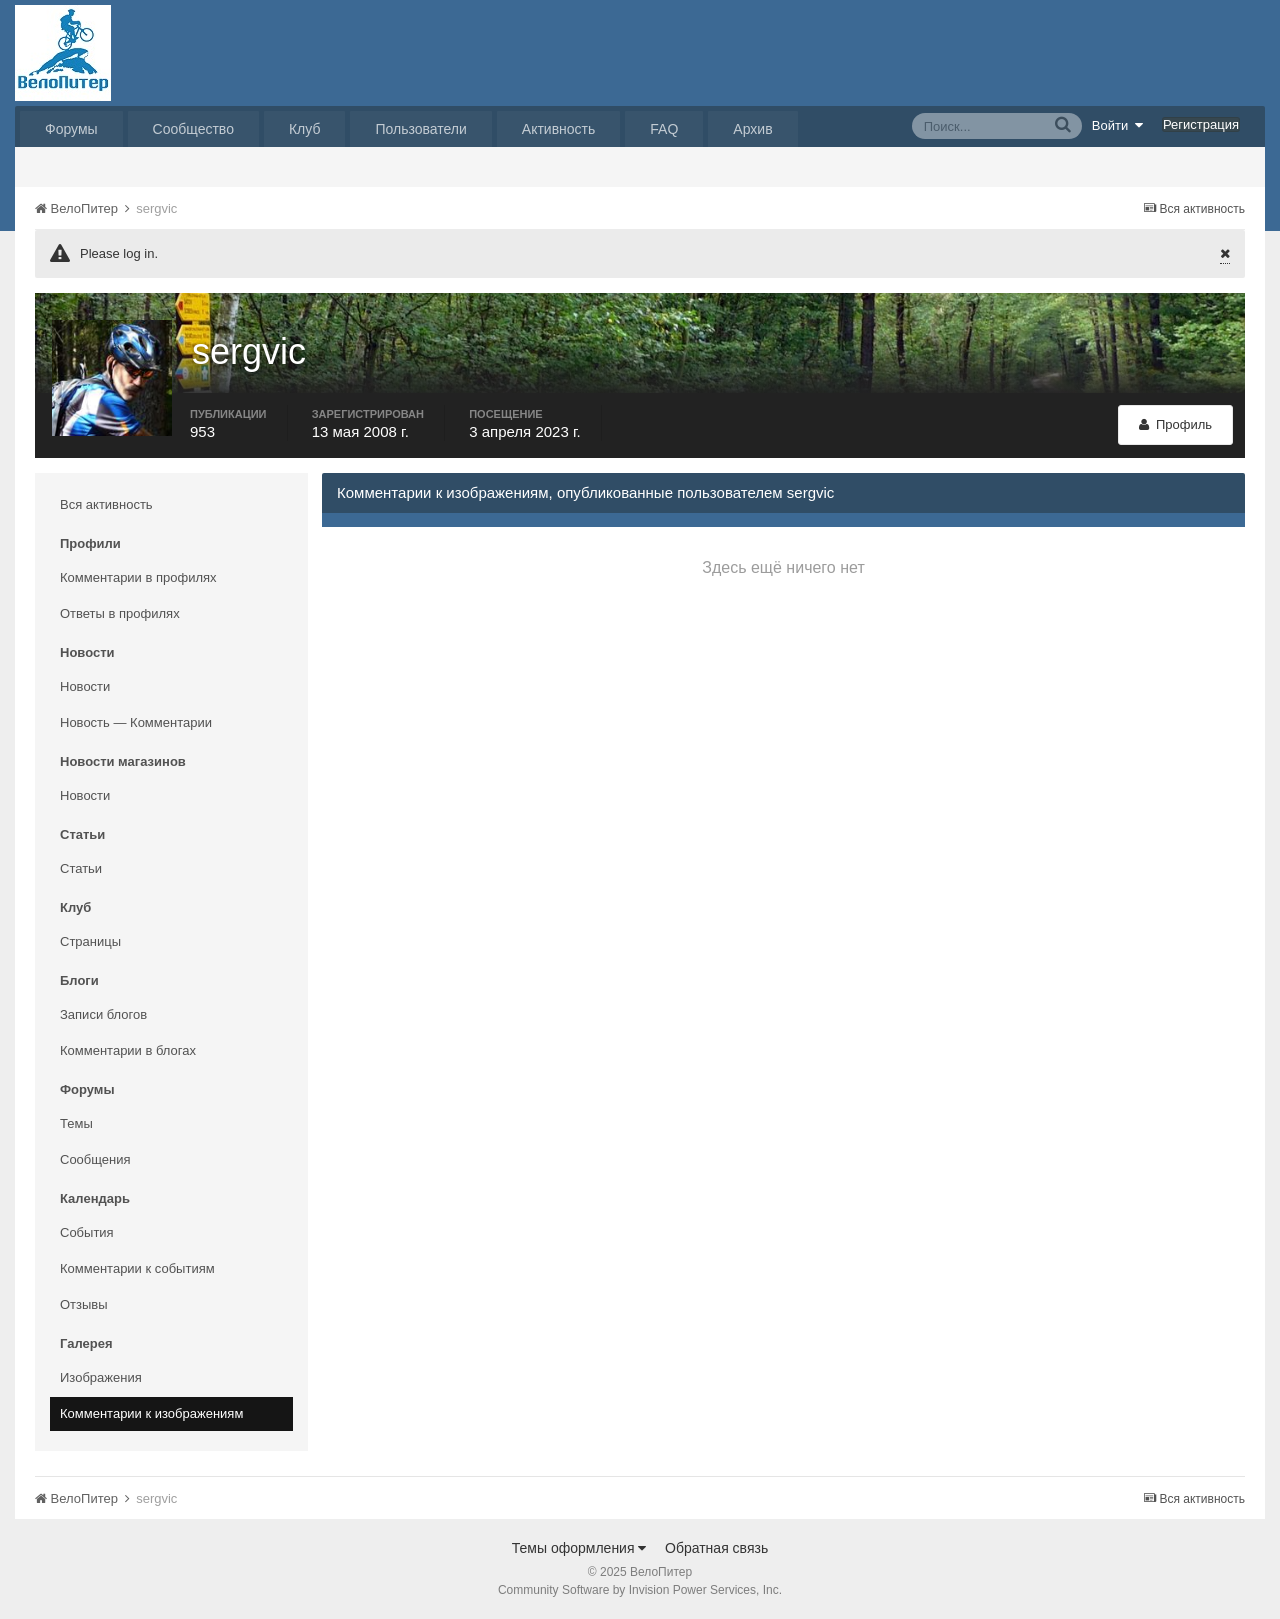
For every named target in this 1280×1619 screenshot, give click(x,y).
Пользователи (420, 129)
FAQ (664, 129)
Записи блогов (103, 1014)
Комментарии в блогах (128, 1050)
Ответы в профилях (120, 613)
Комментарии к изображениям (151, 1413)
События (87, 1232)
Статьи (81, 868)
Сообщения (95, 1159)
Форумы (71, 129)
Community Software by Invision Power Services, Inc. (640, 1590)
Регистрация (1201, 124)
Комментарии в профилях (138, 577)
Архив (752, 129)
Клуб (305, 129)
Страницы (90, 941)
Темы (76, 1123)
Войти (1118, 125)
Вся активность (106, 504)
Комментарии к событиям (137, 1268)
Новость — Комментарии (136, 722)
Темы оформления (579, 1548)
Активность (559, 129)
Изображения (101, 1377)
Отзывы (84, 1304)
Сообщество (193, 129)
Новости (85, 686)
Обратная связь (716, 1548)
